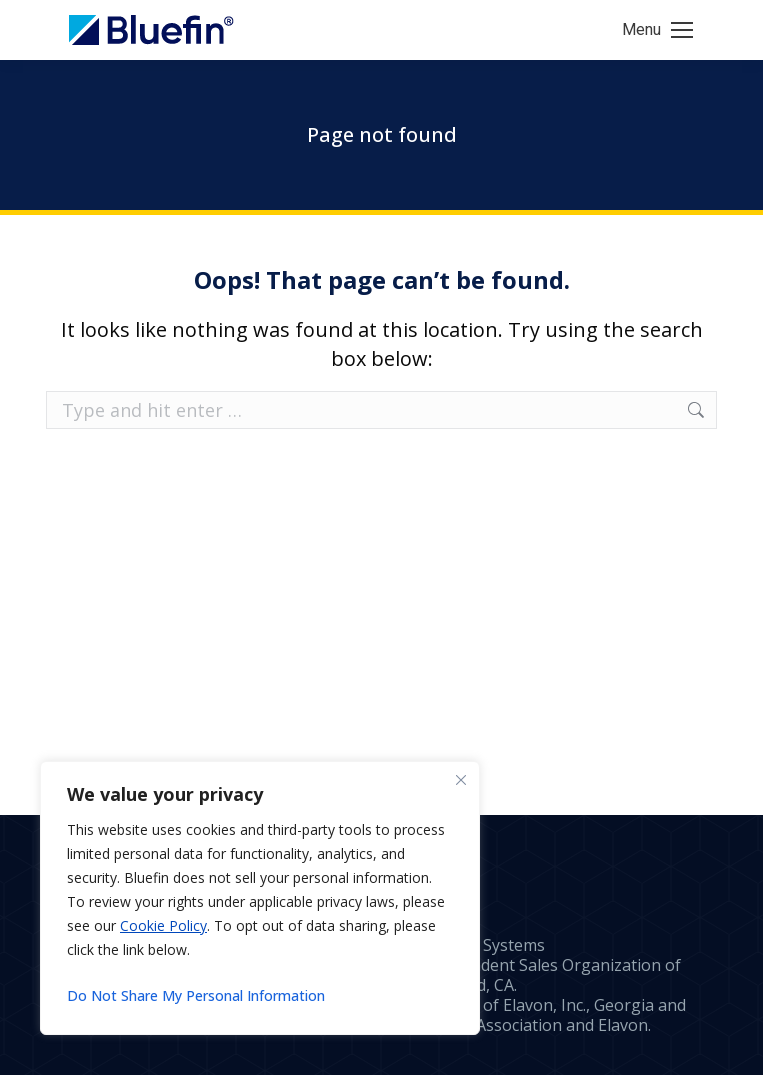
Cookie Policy (163, 925)
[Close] (461, 780)
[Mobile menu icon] (657, 30)
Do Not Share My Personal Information (196, 995)
